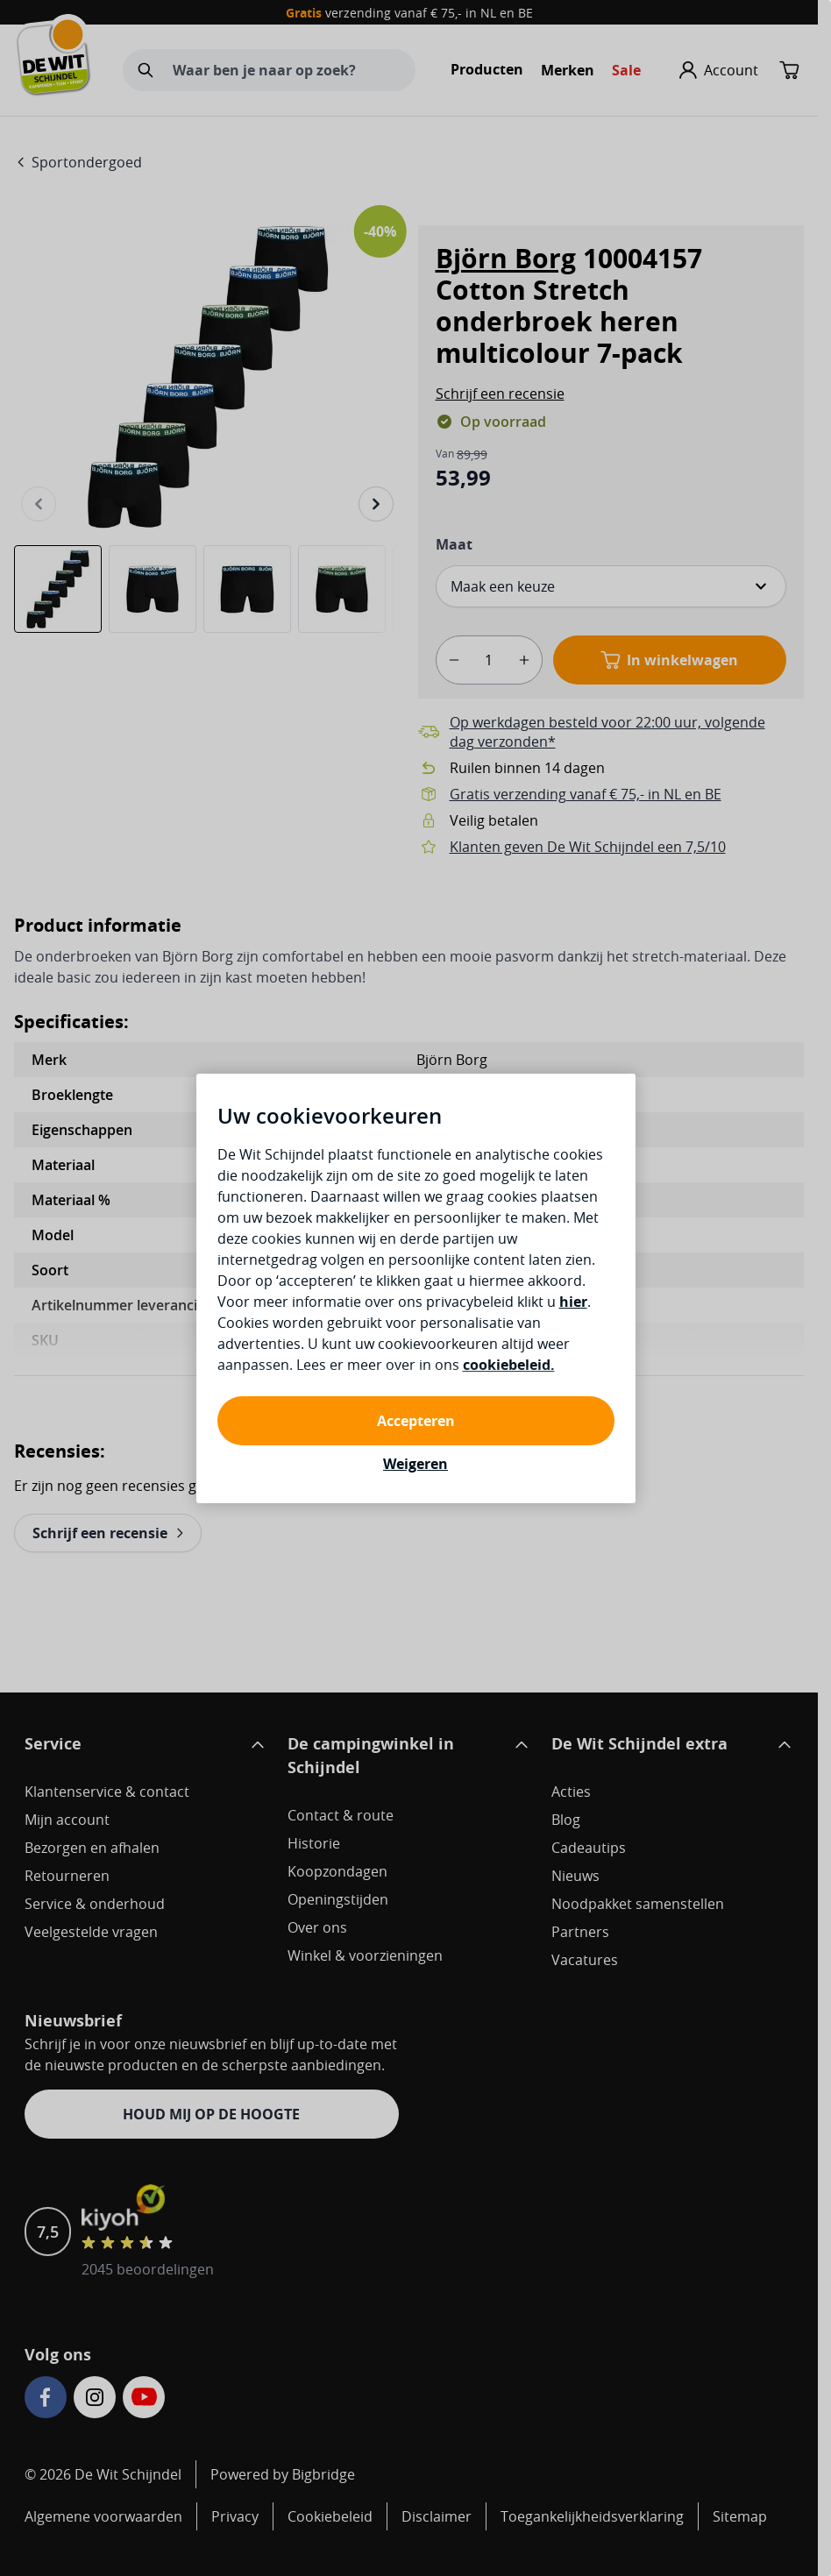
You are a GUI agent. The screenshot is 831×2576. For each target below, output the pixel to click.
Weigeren (415, 1463)
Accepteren (416, 1420)
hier (573, 1301)
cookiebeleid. (509, 1364)
